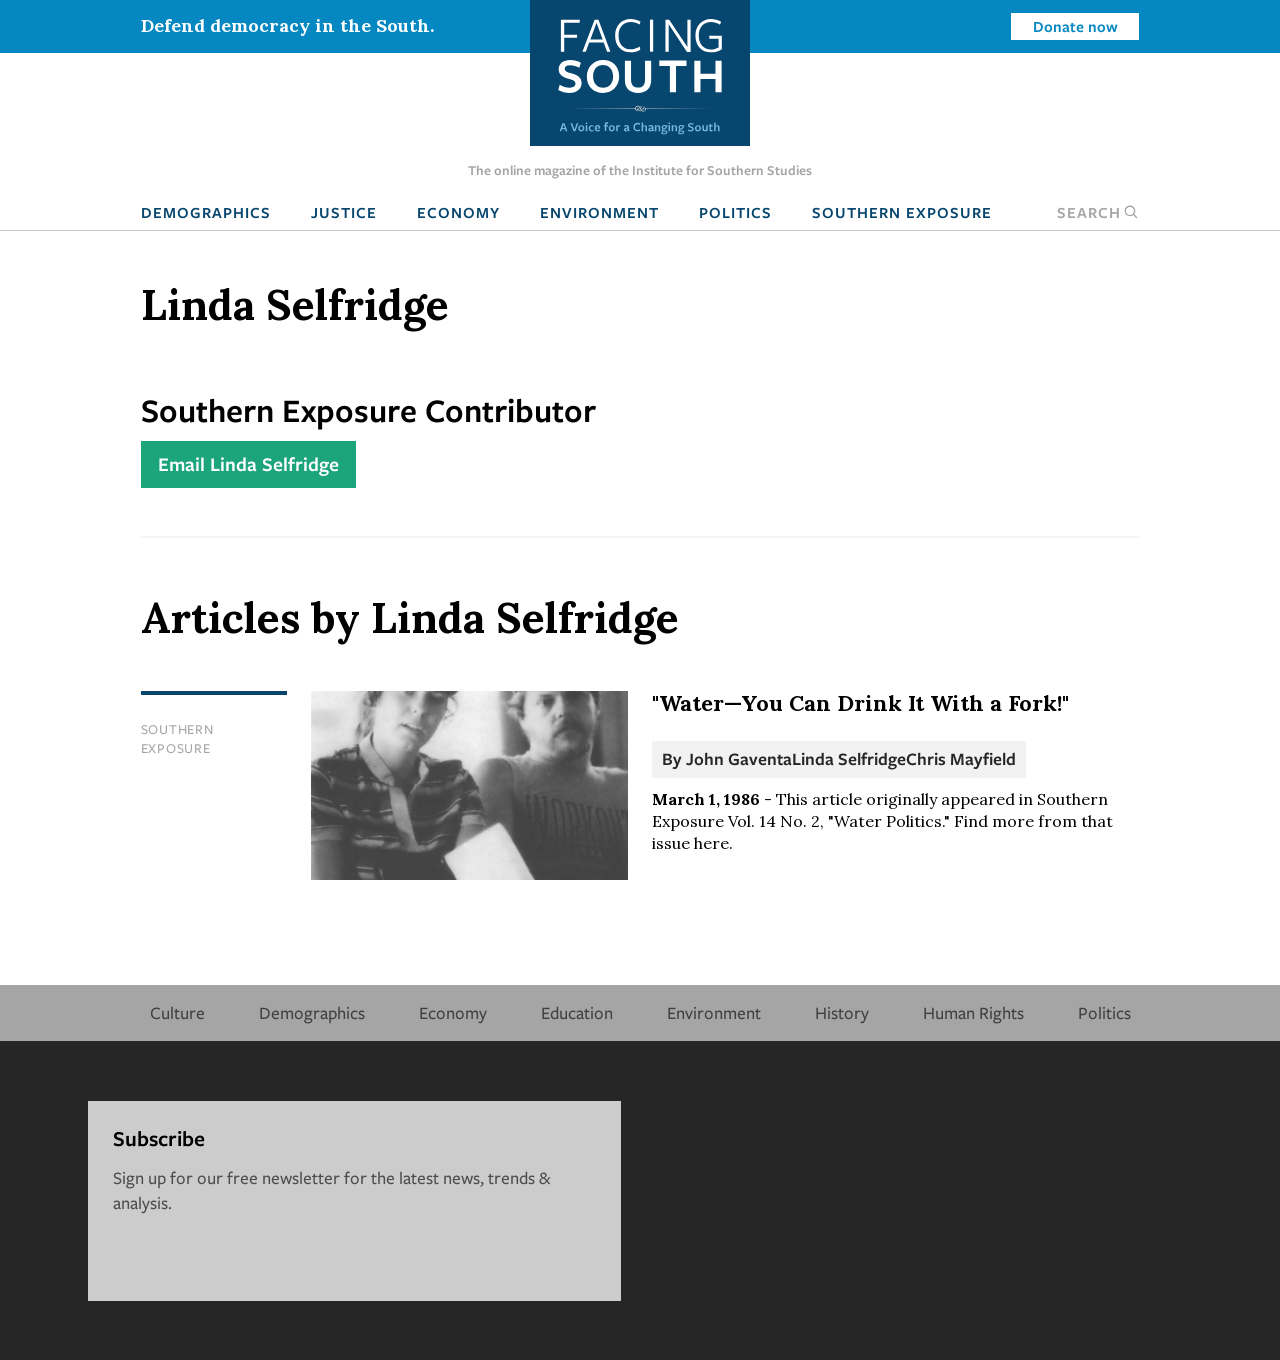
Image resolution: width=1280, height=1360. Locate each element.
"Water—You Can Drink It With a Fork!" (860, 703)
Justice (344, 212)
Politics (735, 212)
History (842, 1012)
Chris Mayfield (961, 758)
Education (577, 1012)
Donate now (1075, 26)
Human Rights (973, 1012)
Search (1098, 212)
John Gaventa (739, 758)
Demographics (206, 212)
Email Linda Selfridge (248, 464)
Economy (458, 212)
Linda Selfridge (849, 758)
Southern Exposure (902, 212)
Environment (599, 212)
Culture (177, 1012)
